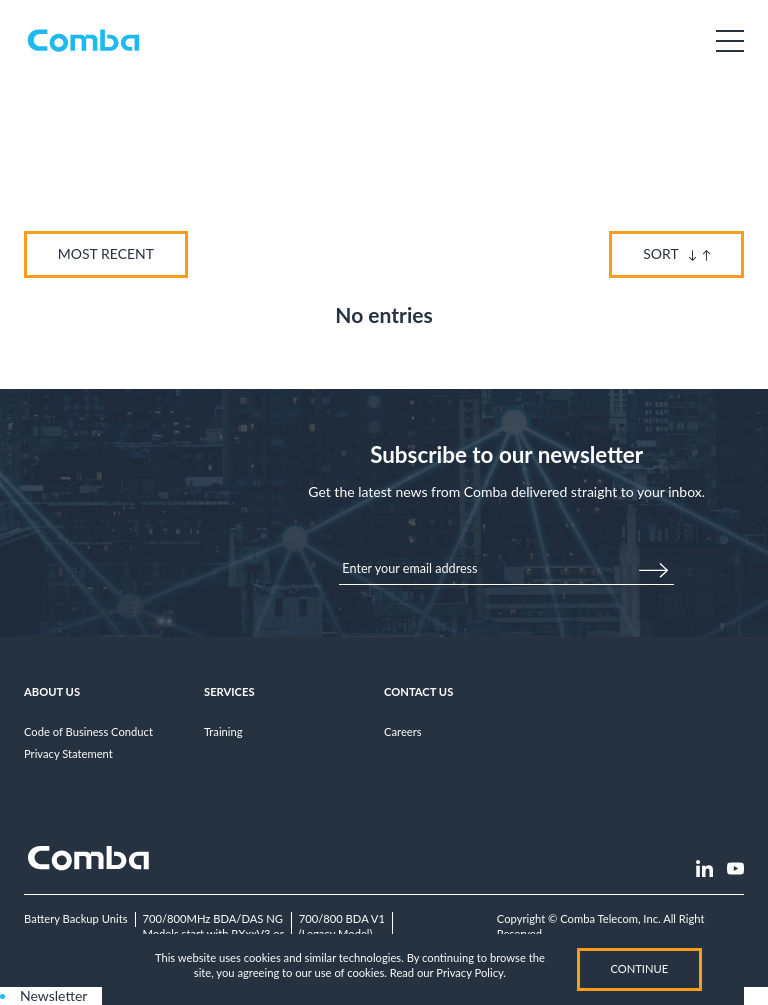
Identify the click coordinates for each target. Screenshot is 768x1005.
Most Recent (106, 253)
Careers (403, 731)
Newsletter (53, 995)
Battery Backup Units (76, 918)
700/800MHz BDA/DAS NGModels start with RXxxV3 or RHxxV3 (213, 933)
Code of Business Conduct (88, 731)
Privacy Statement (68, 753)
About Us (52, 691)
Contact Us (418, 691)
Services (229, 691)
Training (223, 731)
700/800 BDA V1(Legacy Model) (342, 926)
